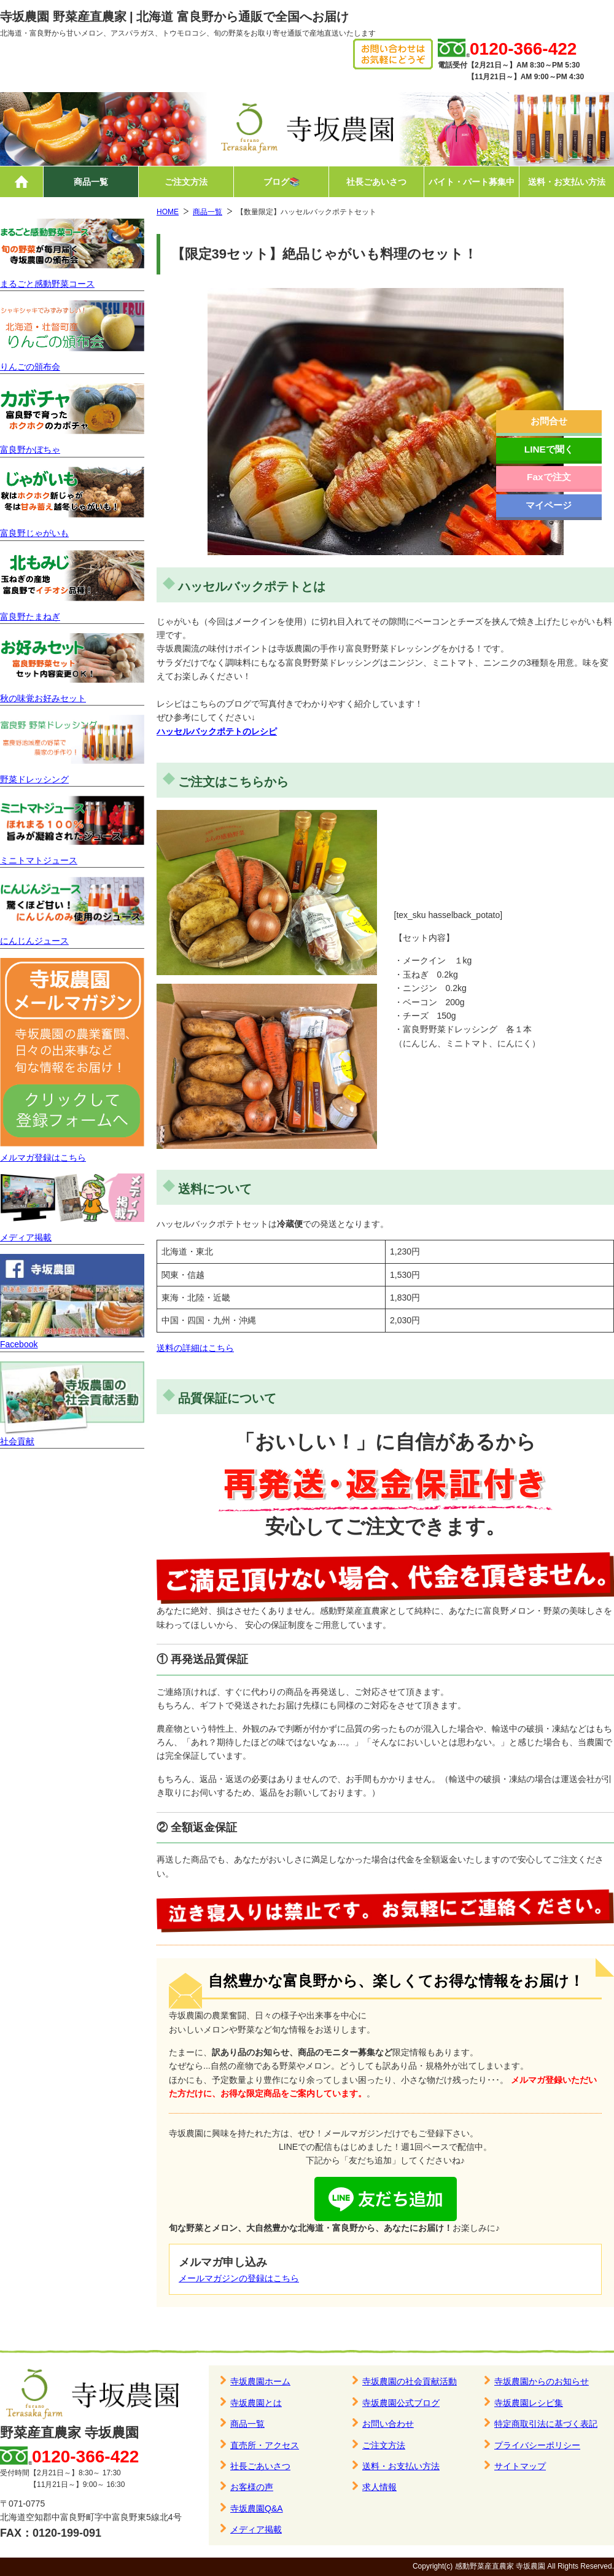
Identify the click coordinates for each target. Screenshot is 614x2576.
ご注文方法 (186, 182)
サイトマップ (520, 2466)
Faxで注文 (549, 477)
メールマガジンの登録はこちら (239, 2278)
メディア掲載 (26, 1237)
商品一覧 (91, 182)
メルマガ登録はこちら (43, 1157)
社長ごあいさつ (376, 182)
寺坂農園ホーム (260, 2381)
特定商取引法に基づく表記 (545, 2424)
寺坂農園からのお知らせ (541, 2381)
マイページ (549, 505)
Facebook (18, 1344)
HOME (168, 212)
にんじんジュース (34, 941)
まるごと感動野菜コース (47, 284)
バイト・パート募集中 (472, 182)
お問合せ (548, 421)
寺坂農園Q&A (256, 2508)
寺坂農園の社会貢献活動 (409, 2381)
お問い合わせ (388, 2424)
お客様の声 (251, 2487)
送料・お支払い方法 (566, 182)
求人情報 (379, 2487)
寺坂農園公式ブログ (401, 2403)
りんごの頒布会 (30, 367)
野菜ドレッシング (34, 779)
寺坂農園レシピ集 (528, 2403)
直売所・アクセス (264, 2445)
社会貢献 (17, 1441)
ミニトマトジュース (38, 860)
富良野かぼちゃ (30, 449)
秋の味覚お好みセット (43, 698)
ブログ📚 (281, 182)
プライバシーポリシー (537, 2445)
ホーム (21, 181)
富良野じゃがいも (34, 533)
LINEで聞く (548, 449)
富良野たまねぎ (30, 616)
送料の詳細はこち (191, 1348)
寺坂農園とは (256, 2403)
